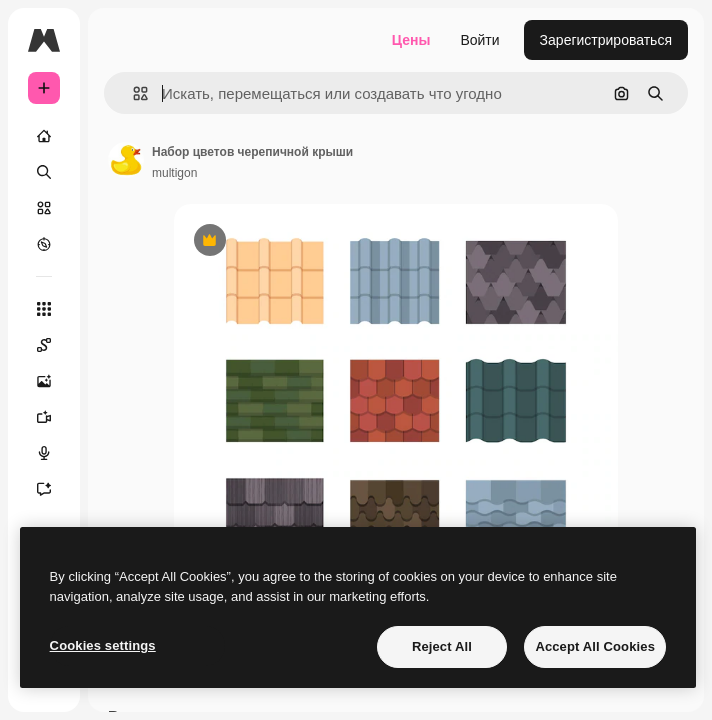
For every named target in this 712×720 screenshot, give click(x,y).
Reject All (442, 646)
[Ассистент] (54, 489)
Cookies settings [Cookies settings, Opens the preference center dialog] (103, 645)
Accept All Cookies (595, 646)
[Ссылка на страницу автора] (126, 160)
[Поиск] (44, 172)
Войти (479, 40)
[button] (132, 93)
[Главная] (44, 136)
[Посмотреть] (44, 244)
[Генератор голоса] (54, 453)
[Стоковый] (44, 208)
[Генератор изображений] (54, 381)
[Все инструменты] (44, 309)
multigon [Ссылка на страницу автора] (174, 173)
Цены (411, 40)
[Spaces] (54, 345)
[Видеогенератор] (54, 417)
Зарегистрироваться (606, 40)
